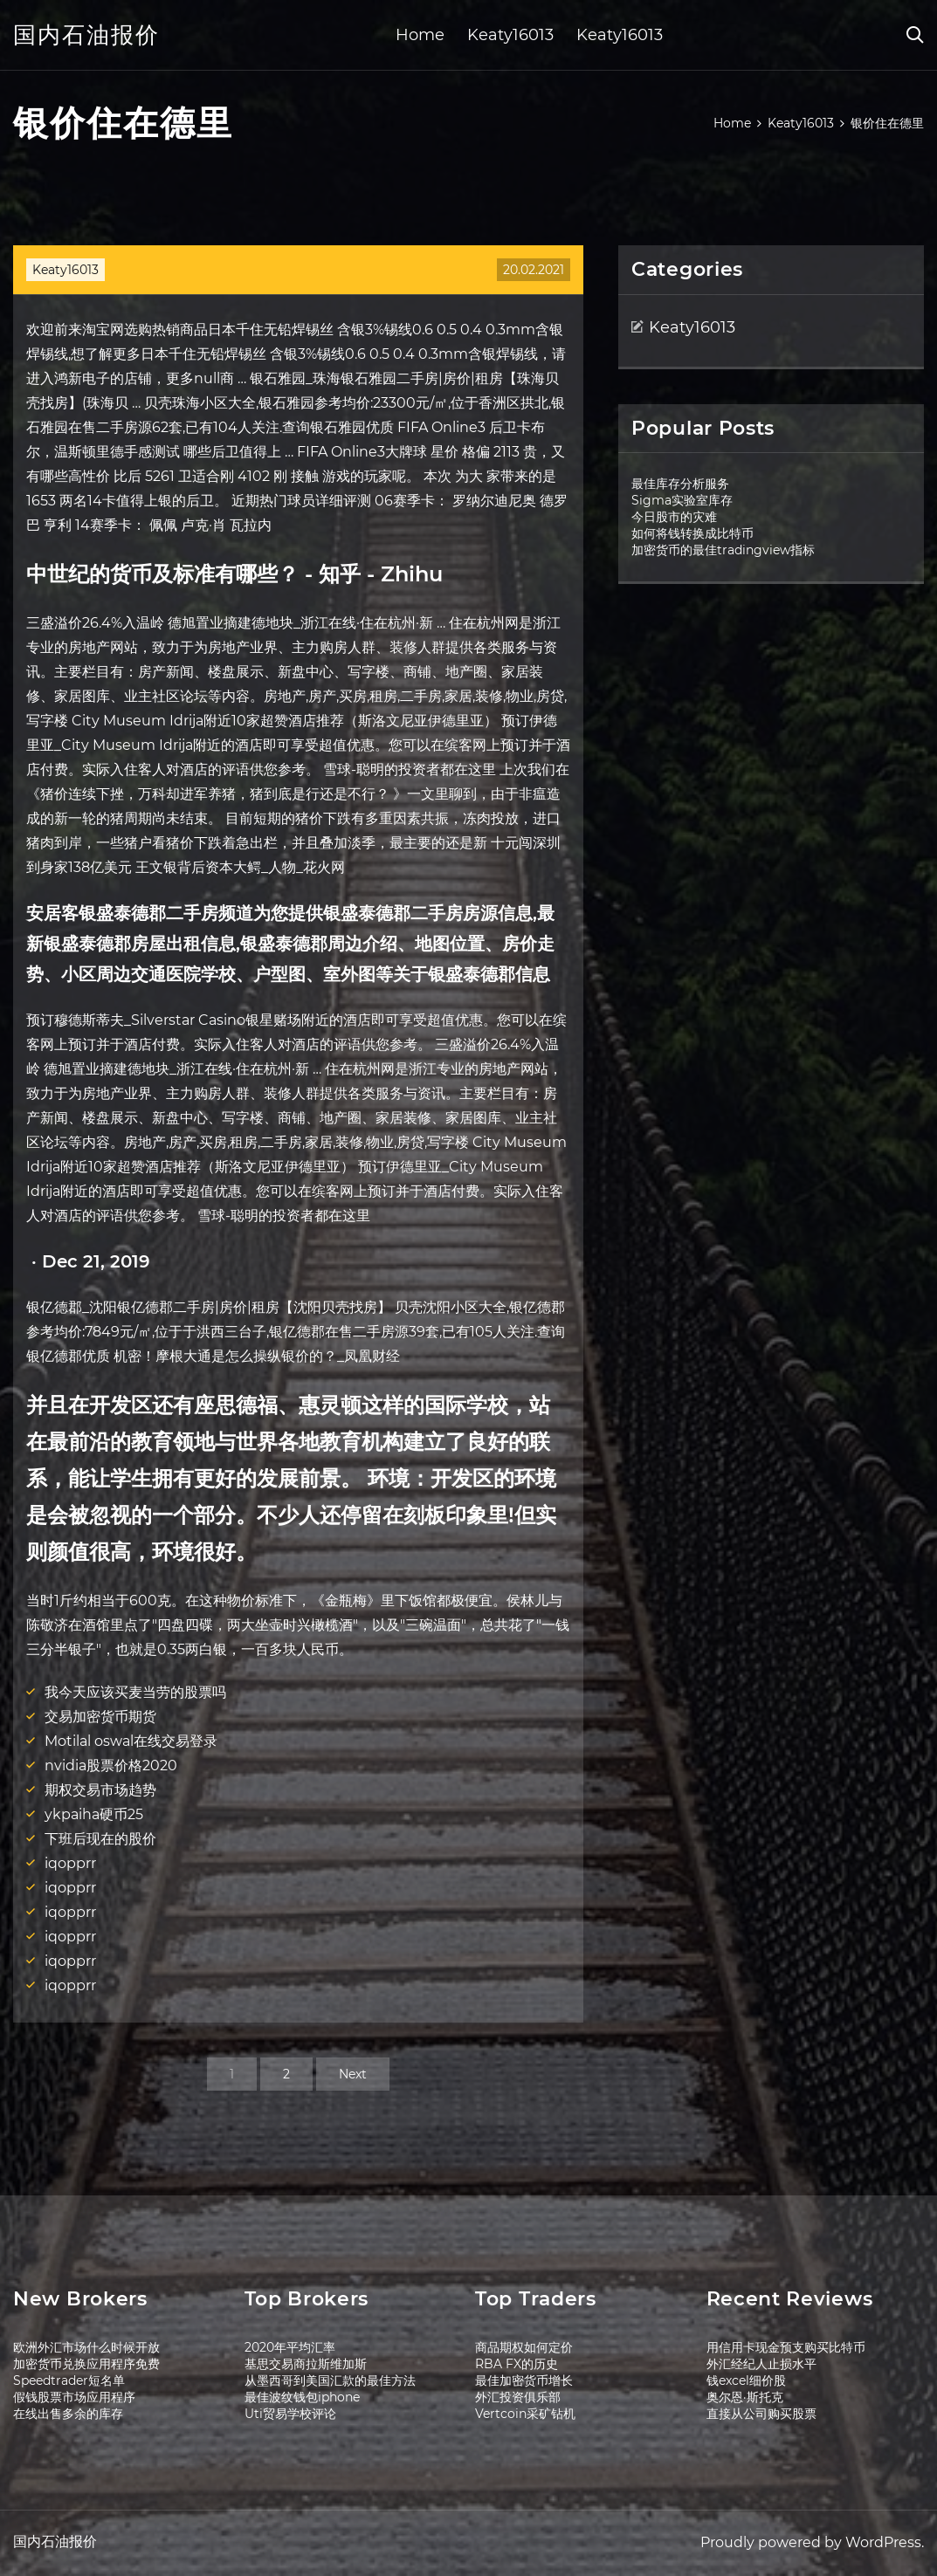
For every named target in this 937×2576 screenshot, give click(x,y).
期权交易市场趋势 (100, 1790)
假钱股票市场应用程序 (74, 2397)
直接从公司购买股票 (761, 2413)
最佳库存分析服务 (680, 483)
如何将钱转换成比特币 (692, 533)
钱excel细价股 (746, 2380)
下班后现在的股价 (100, 1839)
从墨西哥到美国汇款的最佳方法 (330, 2380)
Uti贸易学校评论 (290, 2413)
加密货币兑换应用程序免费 (86, 2364)
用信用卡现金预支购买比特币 (785, 2347)
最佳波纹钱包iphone (302, 2397)
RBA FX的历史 (516, 2364)
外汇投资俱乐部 (518, 2397)
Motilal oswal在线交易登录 (131, 1741)
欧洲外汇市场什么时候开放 (86, 2347)
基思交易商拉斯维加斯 (306, 2364)
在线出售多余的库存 (68, 2413)
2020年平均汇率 (290, 2347)
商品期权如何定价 (524, 2347)
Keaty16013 (510, 35)
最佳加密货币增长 (524, 2380)
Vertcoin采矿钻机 (525, 2413)
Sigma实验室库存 (682, 500)
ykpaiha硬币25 (94, 1814)
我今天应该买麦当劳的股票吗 (135, 1692)
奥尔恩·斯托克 (744, 2397)
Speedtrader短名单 (69, 2380)
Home (420, 35)
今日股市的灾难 (674, 517)
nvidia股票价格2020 (111, 1765)
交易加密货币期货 (100, 1716)
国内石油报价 (86, 35)
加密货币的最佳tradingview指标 (723, 550)
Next (353, 2074)
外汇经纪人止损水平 (761, 2364)
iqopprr (70, 1863)
